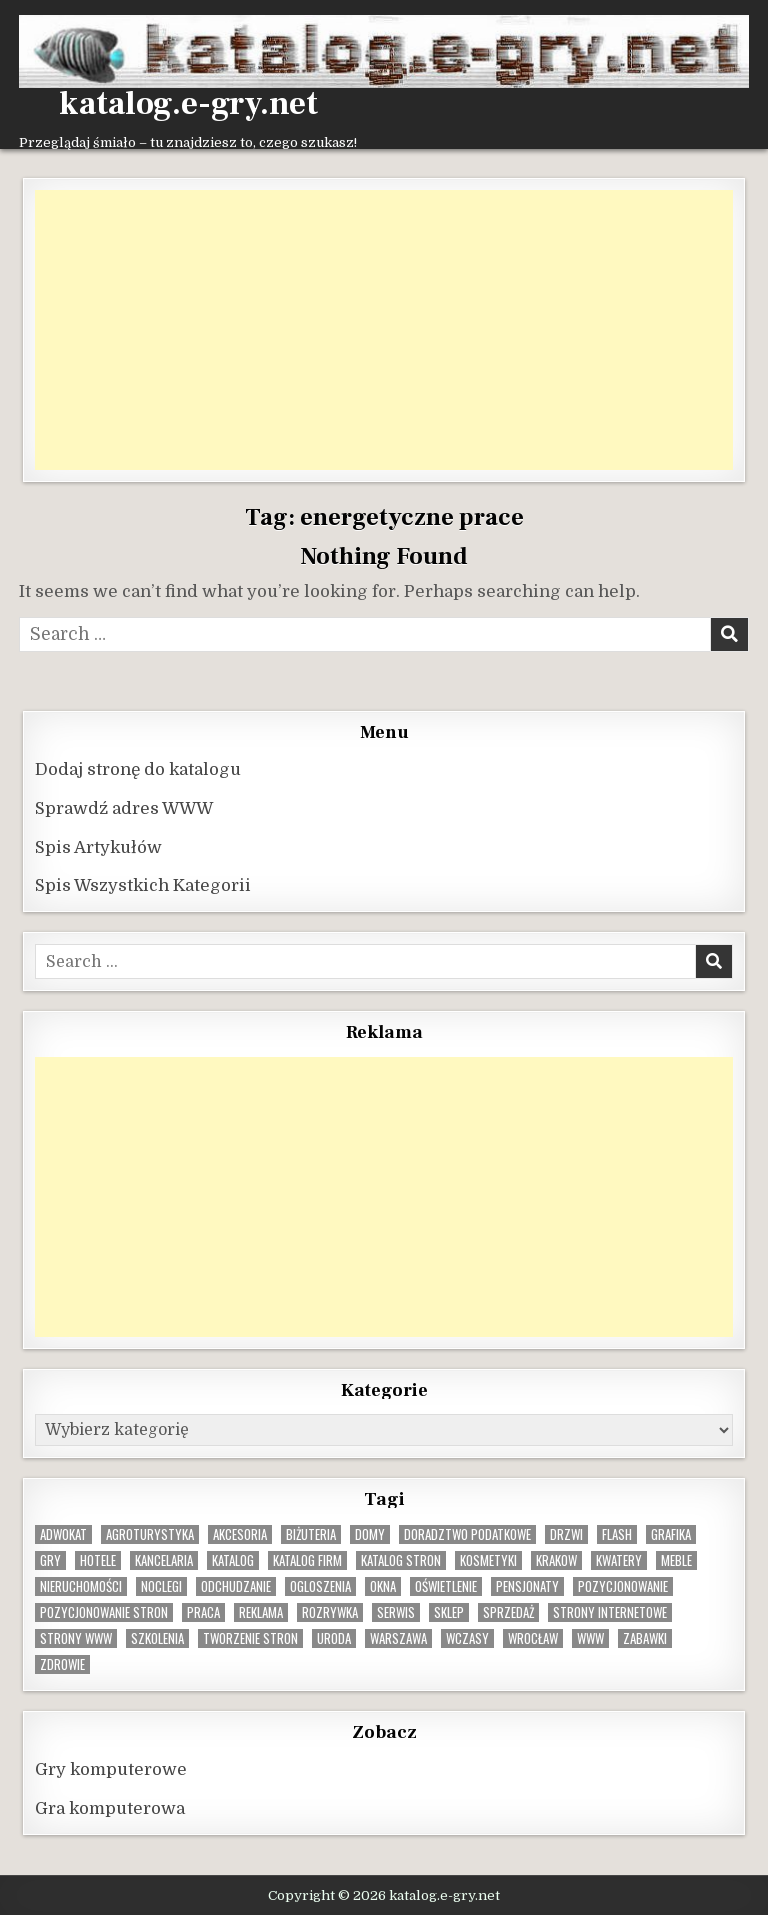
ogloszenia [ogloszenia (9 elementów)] (320, 1586)
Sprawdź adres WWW (124, 808)
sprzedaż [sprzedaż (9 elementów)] (508, 1612)
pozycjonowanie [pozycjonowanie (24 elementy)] (623, 1586)
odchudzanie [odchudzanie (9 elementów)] (236, 1586)
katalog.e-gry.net (188, 104)
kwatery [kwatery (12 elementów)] (619, 1560)
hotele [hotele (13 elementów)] (98, 1560)
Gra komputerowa (110, 1808)
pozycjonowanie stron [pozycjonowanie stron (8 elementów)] (104, 1612)
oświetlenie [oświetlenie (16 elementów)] (446, 1586)
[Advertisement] (384, 330)
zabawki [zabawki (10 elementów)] (645, 1638)
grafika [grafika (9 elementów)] (671, 1534)
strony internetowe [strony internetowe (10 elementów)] (610, 1612)
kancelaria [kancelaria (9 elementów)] (164, 1560)
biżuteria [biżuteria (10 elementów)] (311, 1534)
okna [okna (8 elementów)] (383, 1586)
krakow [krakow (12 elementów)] (556, 1560)
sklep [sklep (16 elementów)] (449, 1612)
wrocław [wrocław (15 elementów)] (533, 1638)
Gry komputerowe (111, 1769)
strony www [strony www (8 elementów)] (76, 1638)
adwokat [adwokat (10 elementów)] (63, 1534)
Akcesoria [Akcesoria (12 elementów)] (240, 1534)
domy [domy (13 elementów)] (370, 1534)
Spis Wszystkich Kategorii (143, 885)
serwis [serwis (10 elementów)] (396, 1612)
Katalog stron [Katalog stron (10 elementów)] (401, 1560)
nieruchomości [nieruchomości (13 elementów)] (81, 1586)
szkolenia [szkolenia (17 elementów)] (157, 1638)
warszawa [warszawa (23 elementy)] (398, 1638)
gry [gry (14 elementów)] (50, 1560)
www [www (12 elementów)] (590, 1638)
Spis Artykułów (98, 847)
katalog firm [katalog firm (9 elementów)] (307, 1560)
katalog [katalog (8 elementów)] (233, 1560)
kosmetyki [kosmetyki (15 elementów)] (488, 1560)
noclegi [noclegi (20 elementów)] (161, 1586)
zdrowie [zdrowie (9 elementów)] (62, 1664)
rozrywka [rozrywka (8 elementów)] (330, 1612)
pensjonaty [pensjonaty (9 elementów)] (527, 1586)
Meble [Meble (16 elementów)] (676, 1560)
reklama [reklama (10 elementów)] (261, 1612)
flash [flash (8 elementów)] (617, 1534)
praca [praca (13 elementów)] (203, 1612)
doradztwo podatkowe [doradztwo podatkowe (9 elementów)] (467, 1534)
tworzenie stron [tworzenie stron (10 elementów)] (250, 1638)
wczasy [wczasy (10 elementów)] (467, 1638)
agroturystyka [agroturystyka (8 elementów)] (150, 1534)
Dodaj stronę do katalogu (138, 769)
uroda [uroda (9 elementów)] (334, 1638)
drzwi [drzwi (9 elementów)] (566, 1534)
